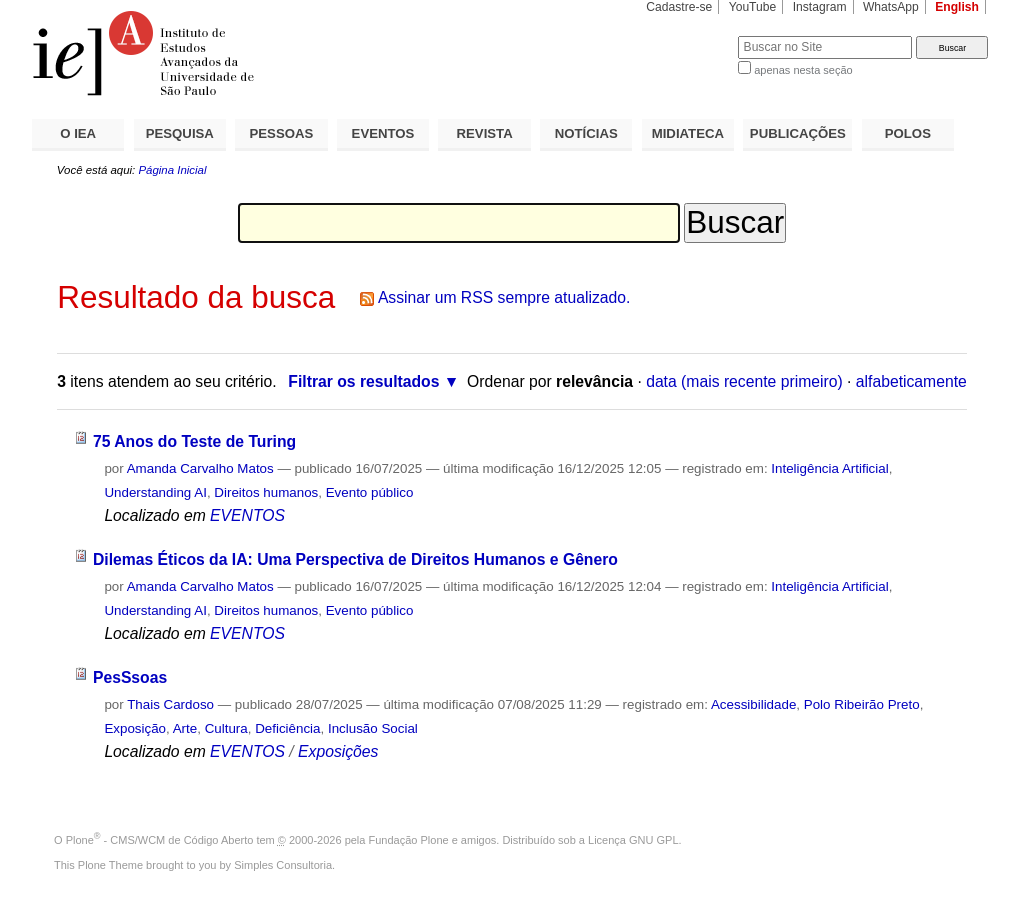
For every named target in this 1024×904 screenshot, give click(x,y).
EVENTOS (383, 133)
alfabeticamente (911, 381)
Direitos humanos (266, 492)
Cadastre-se (679, 7)
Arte (185, 728)
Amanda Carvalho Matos (200, 468)
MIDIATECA (688, 133)
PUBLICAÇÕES (798, 133)
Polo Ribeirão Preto (862, 704)
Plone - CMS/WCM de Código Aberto (160, 840)
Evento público (370, 492)
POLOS (908, 133)
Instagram (820, 7)
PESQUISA (180, 133)
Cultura (226, 728)
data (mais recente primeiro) (744, 381)
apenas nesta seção (803, 70)
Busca (689, 35)
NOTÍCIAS (586, 133)
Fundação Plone (409, 840)
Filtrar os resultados (363, 381)
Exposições (338, 751)
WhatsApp (891, 7)
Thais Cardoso (170, 704)
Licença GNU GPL (633, 840)
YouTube (753, 7)
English (957, 7)
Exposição (135, 728)
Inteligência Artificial (829, 468)
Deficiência (287, 728)
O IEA (78, 133)
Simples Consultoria (283, 865)
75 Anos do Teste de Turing (194, 441)
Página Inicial (172, 170)
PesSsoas (130, 677)
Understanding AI (155, 492)
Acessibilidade (753, 704)
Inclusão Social (373, 728)
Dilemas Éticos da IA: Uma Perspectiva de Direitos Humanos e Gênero (355, 559)
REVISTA (485, 133)
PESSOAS (282, 133)
